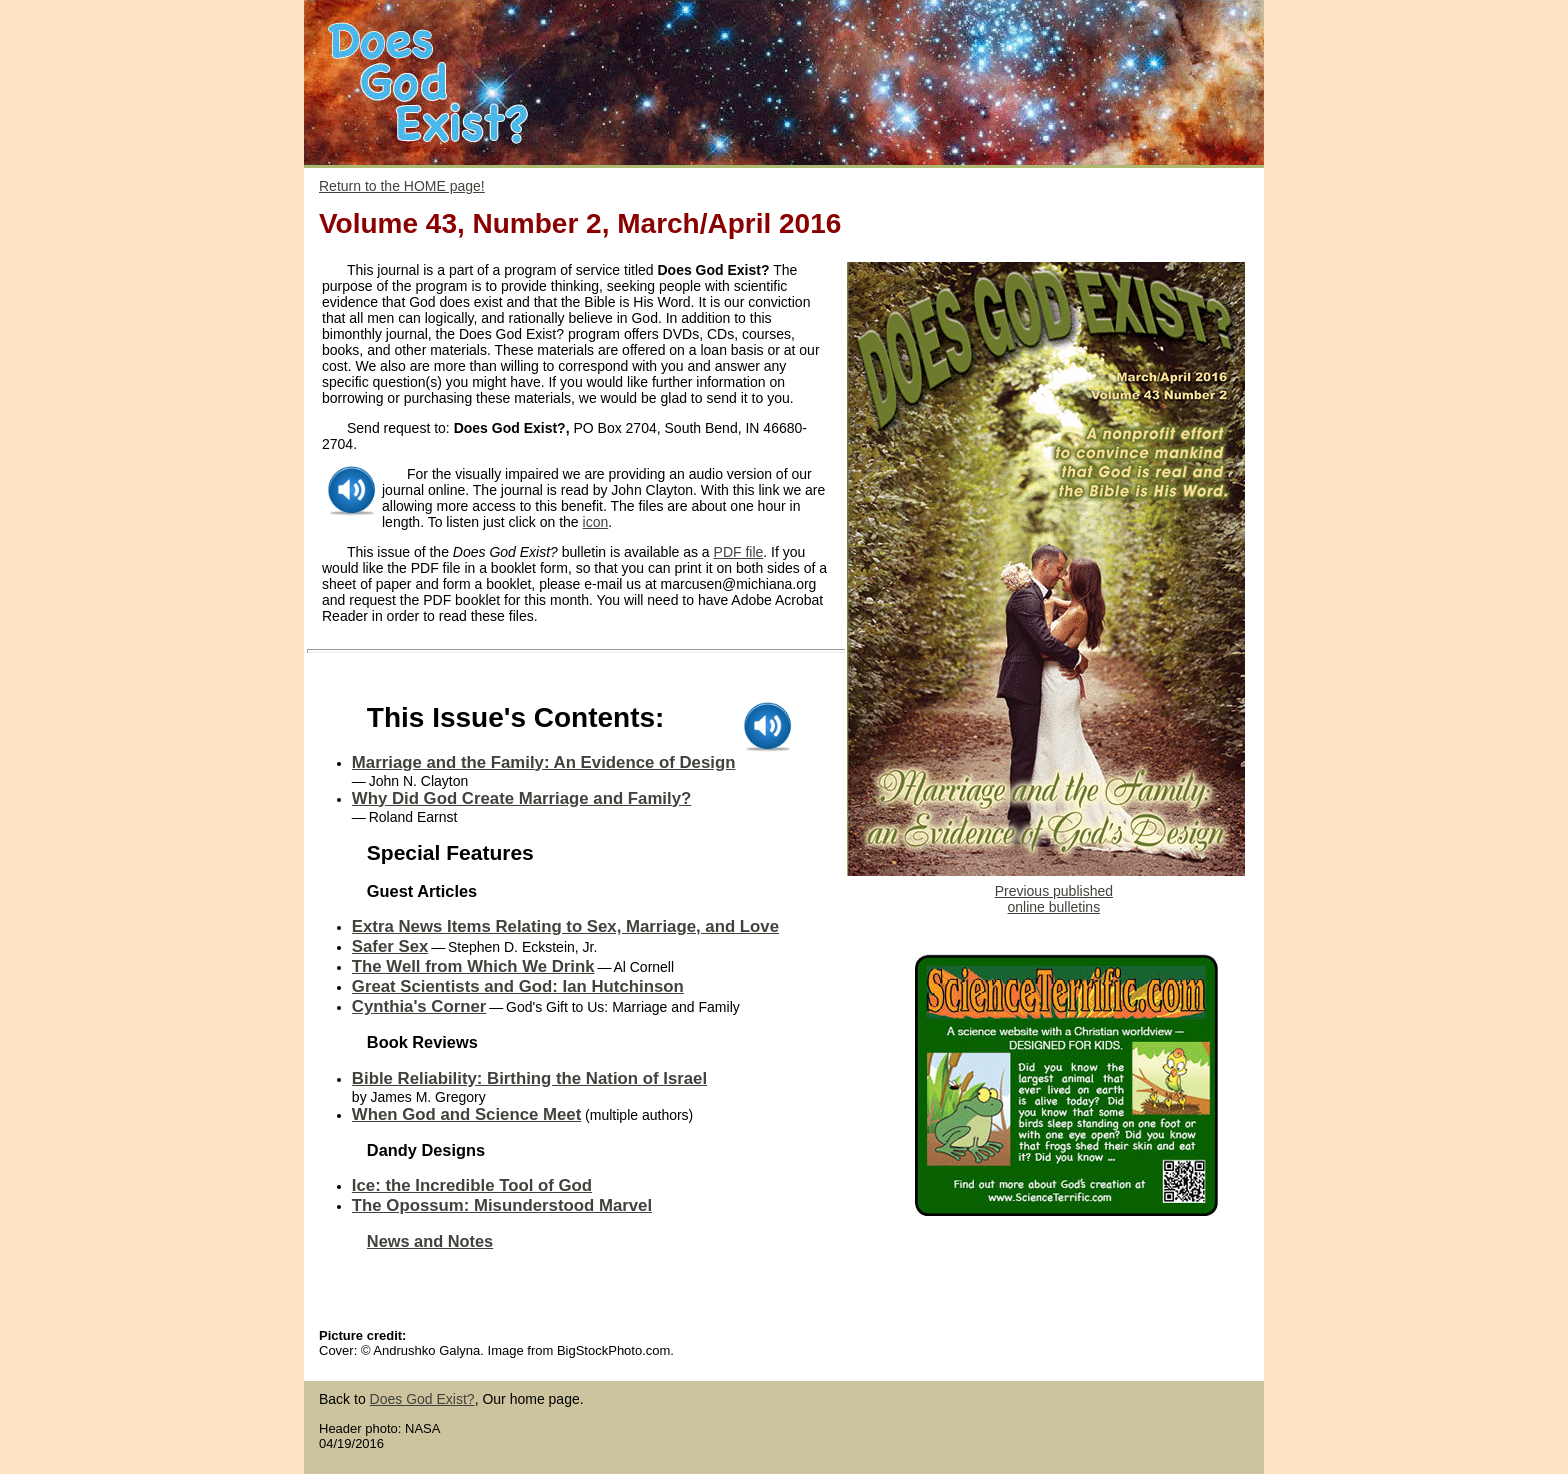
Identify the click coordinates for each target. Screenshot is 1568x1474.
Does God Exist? (422, 1399)
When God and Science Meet (466, 1114)
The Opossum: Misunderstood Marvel (502, 1205)
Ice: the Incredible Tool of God (472, 1185)
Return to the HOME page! (402, 186)
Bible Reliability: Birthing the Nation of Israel (529, 1078)
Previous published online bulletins (1054, 899)
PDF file (739, 552)
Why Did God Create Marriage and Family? (521, 798)
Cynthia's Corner (419, 1006)
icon (596, 522)
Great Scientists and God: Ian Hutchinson (518, 986)
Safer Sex (390, 946)
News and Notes (430, 1241)
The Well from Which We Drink (473, 966)
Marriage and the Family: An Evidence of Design (544, 762)
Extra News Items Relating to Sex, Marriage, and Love (565, 926)
